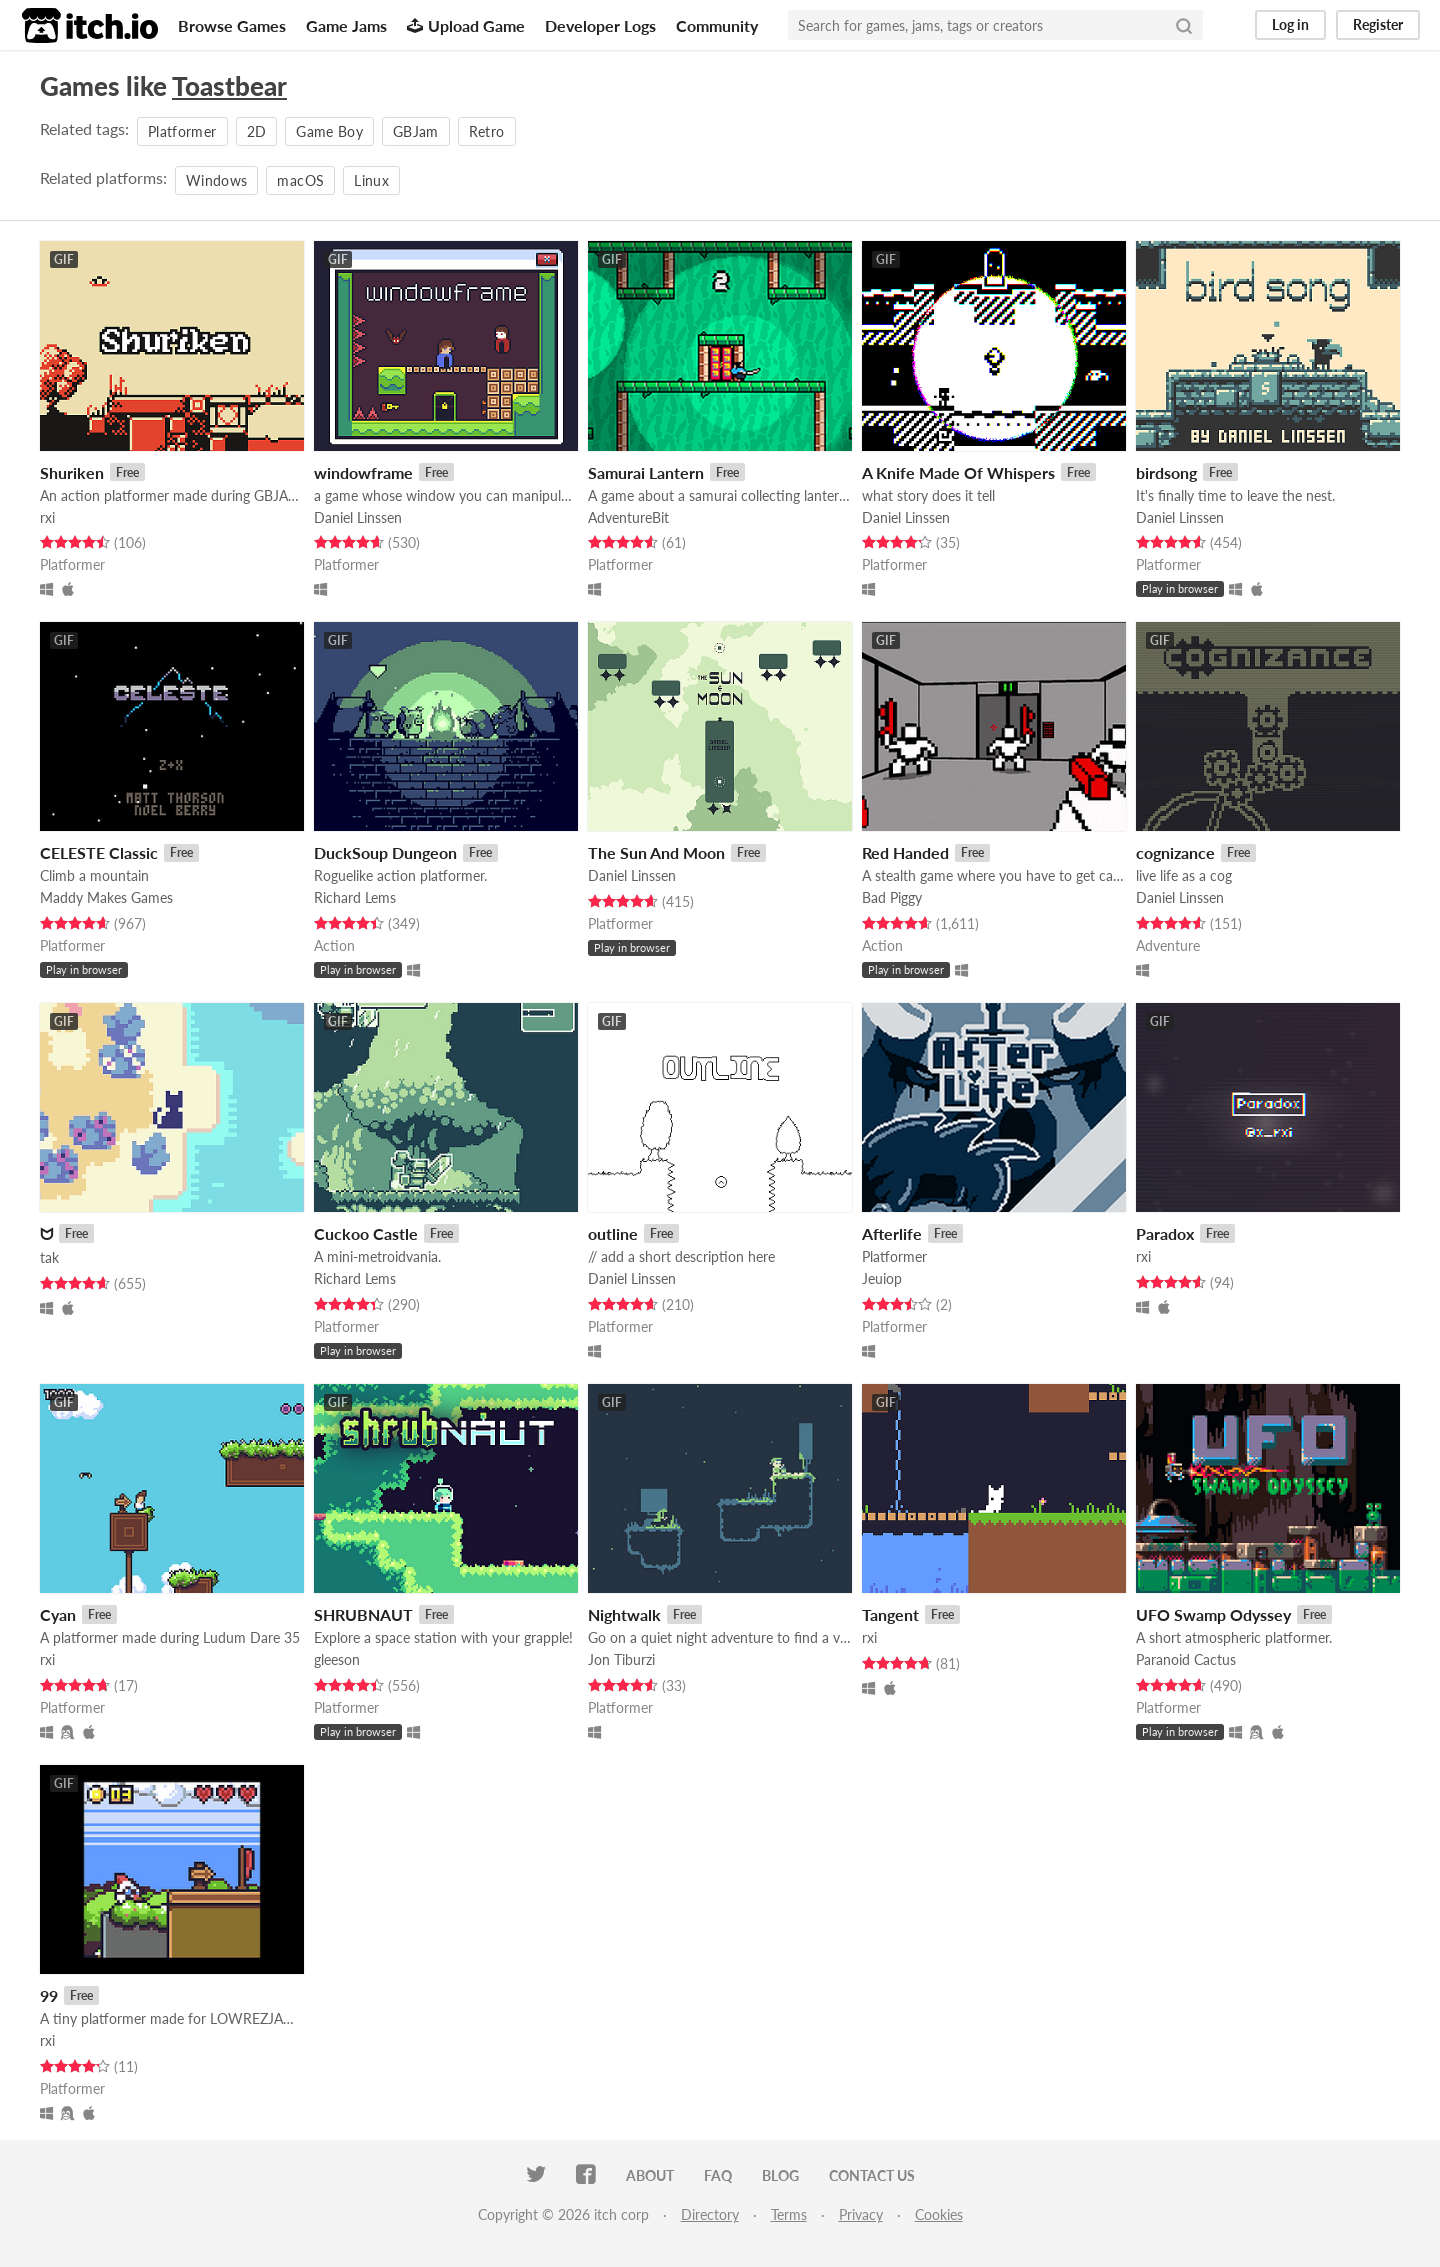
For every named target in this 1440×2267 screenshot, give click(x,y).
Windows (216, 180)
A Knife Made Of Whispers (958, 472)
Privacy (861, 2214)
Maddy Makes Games (106, 897)
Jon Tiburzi (621, 1659)
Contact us (872, 2175)
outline (613, 1233)
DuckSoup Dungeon (385, 852)
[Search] (1184, 25)
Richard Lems (355, 897)
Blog (780, 2175)
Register (1378, 24)
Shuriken (72, 472)
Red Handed (905, 852)
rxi (47, 517)
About (650, 2175)
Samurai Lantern (646, 472)
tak (49, 1257)
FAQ (718, 2175)
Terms (789, 2214)
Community (717, 25)
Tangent (890, 1614)
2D (257, 131)
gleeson (337, 1659)
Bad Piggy (892, 897)
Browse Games (232, 25)
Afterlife (892, 1233)
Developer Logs (600, 25)
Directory (710, 2214)
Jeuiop (882, 1278)
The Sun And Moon (656, 852)
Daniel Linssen (358, 517)
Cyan (58, 1614)
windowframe (363, 472)
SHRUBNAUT (363, 1614)
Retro (487, 131)
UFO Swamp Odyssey (1213, 1614)
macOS (300, 180)
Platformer (182, 131)
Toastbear (229, 86)
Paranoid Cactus (1186, 1659)
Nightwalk (624, 1614)
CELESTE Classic (99, 852)
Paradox (1165, 1233)
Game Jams (346, 25)
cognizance (1175, 852)
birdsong (1166, 472)
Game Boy (329, 131)
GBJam (416, 131)
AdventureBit (628, 517)
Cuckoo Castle (366, 1233)
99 (49, 1995)
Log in (1290, 24)
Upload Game (466, 25)
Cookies (939, 2214)
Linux (371, 180)
